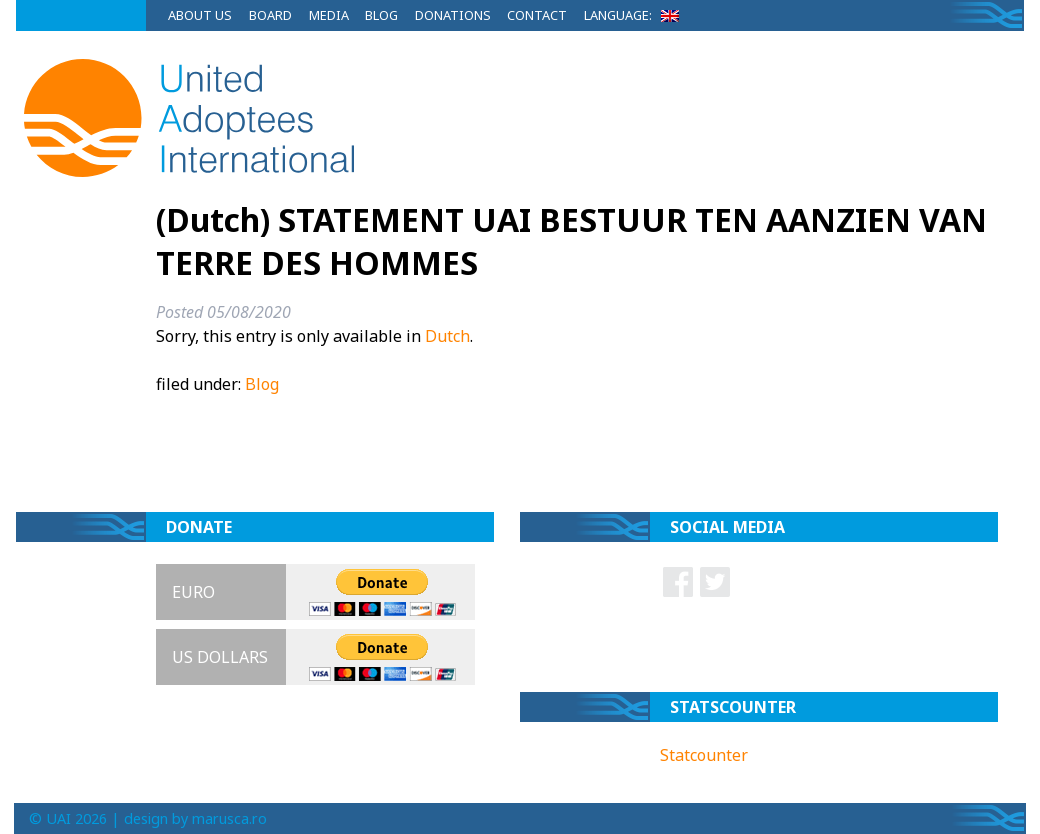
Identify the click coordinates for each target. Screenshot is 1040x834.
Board (270, 15)
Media (329, 15)
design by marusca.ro (195, 818)
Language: (635, 15)
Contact (537, 15)
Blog (381, 15)
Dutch (447, 336)
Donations (453, 15)
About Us (200, 15)
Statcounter (704, 755)
